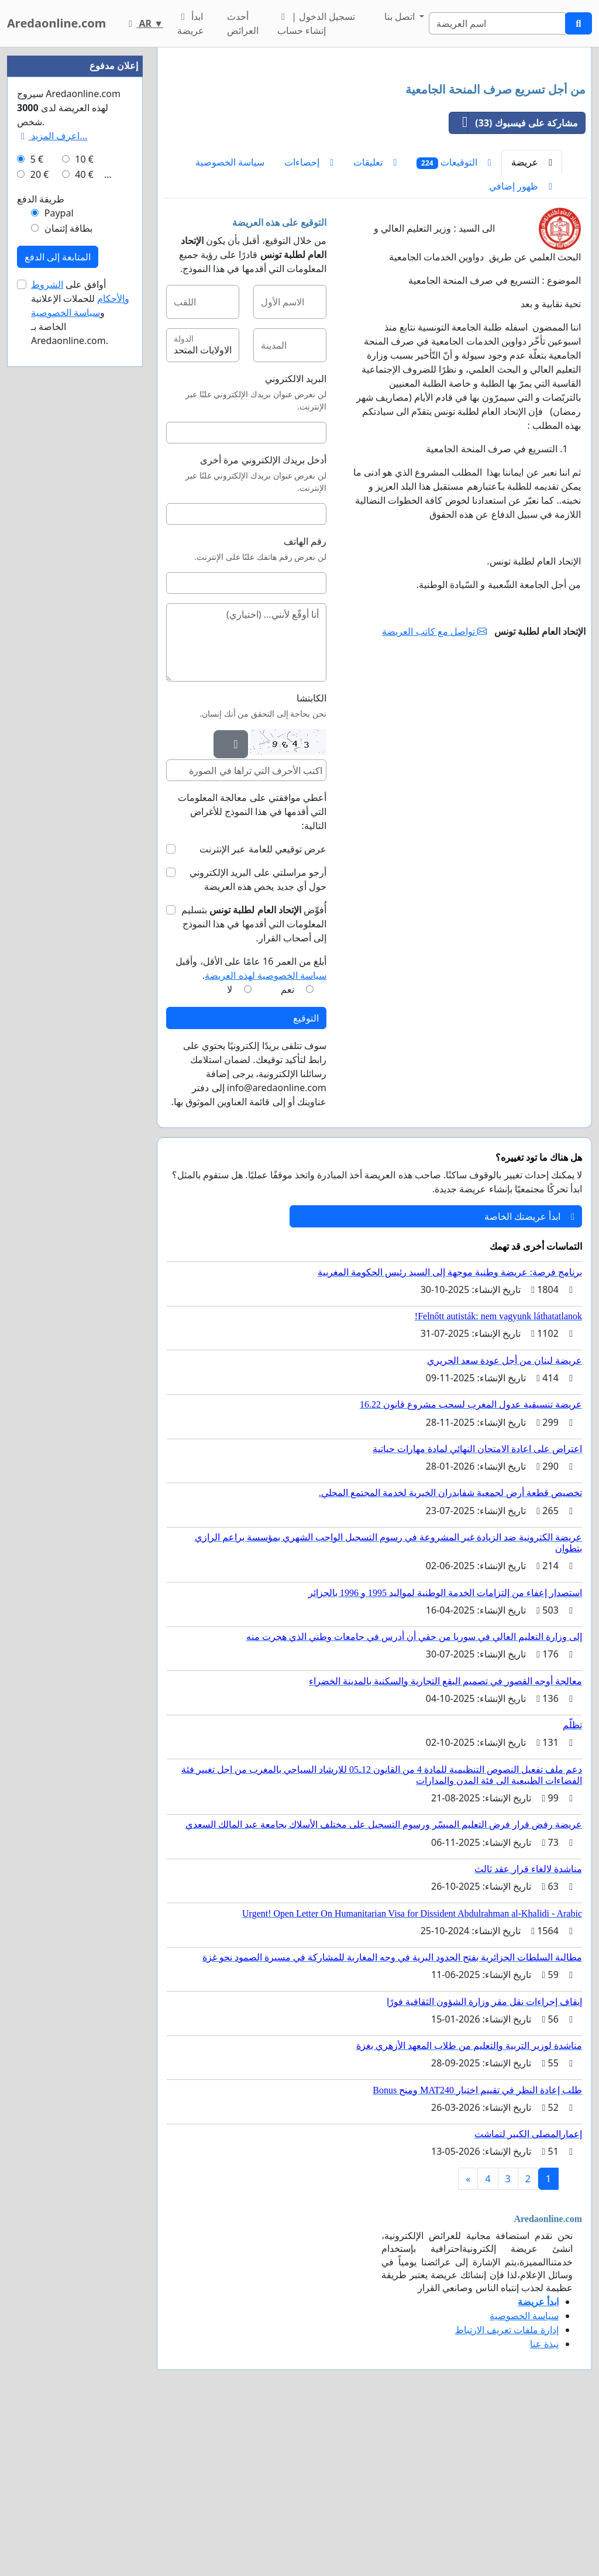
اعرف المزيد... (52, 486)
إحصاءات (308, 325)
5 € (36, 510)
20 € (39, 525)
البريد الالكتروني (295, 542)
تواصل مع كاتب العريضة (434, 795)
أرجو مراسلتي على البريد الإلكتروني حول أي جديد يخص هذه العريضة (258, 1043)
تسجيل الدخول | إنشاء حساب (316, 23)
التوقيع (306, 1181)
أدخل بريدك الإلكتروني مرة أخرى (263, 623)
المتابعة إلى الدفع (58, 607)
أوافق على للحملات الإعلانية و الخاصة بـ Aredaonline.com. (80, 663)
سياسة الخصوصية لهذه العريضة (265, 1139)
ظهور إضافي (520, 349)
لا (229, 1153)
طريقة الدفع (40, 550)
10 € (84, 510)
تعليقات (375, 325)
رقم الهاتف (305, 705)
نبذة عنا (544, 2507)
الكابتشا (311, 861)
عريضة (531, 325)
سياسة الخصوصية (229, 325)
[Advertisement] (374, 148)
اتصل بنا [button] (400, 16)
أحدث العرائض (243, 23)
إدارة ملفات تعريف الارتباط (507, 2493)
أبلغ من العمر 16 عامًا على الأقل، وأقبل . (250, 1132)
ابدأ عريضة (190, 23)
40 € (84, 525)
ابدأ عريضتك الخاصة (529, 1380)
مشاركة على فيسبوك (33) (513, 286)
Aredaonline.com (56, 23)
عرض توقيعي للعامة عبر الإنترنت (262, 1012)
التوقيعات (453, 326)
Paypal (59, 564)
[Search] (497, 23)
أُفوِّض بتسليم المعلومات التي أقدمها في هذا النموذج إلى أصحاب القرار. (253, 1087)
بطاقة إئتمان (68, 579)
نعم (287, 1153)
